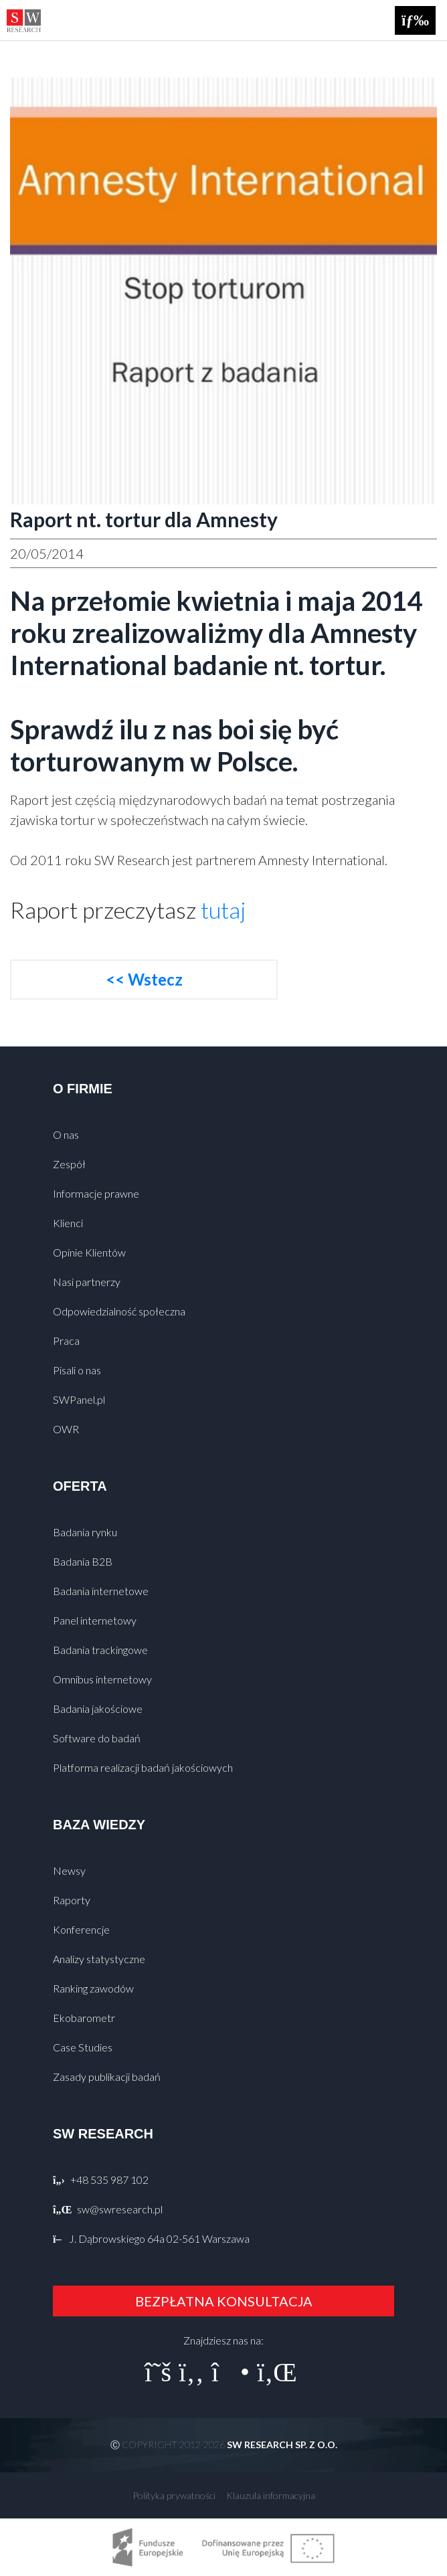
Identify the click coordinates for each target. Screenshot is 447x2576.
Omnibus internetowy (102, 1679)
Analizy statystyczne (99, 1958)
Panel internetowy (95, 1620)
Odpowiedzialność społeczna (119, 1311)
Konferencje (81, 1929)
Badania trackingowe (100, 1649)
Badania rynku (85, 1532)
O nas (66, 1134)
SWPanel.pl (79, 1399)
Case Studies (82, 2047)
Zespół (69, 1164)
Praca (66, 1340)
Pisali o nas (77, 1370)
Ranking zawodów (93, 1988)
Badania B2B (82, 1561)
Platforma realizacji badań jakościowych (143, 1767)
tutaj (223, 909)
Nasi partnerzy (86, 1281)
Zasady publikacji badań (107, 2076)
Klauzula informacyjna (270, 2495)
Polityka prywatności (173, 2495)
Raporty (71, 1900)
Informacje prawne (96, 1193)
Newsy (69, 1870)
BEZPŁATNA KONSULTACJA (223, 2301)
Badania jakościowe (98, 1708)
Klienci (68, 1222)
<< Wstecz (144, 979)
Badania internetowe (101, 1590)
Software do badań (97, 1738)
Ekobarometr (84, 2017)
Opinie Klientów (89, 1252)
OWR (66, 1428)
